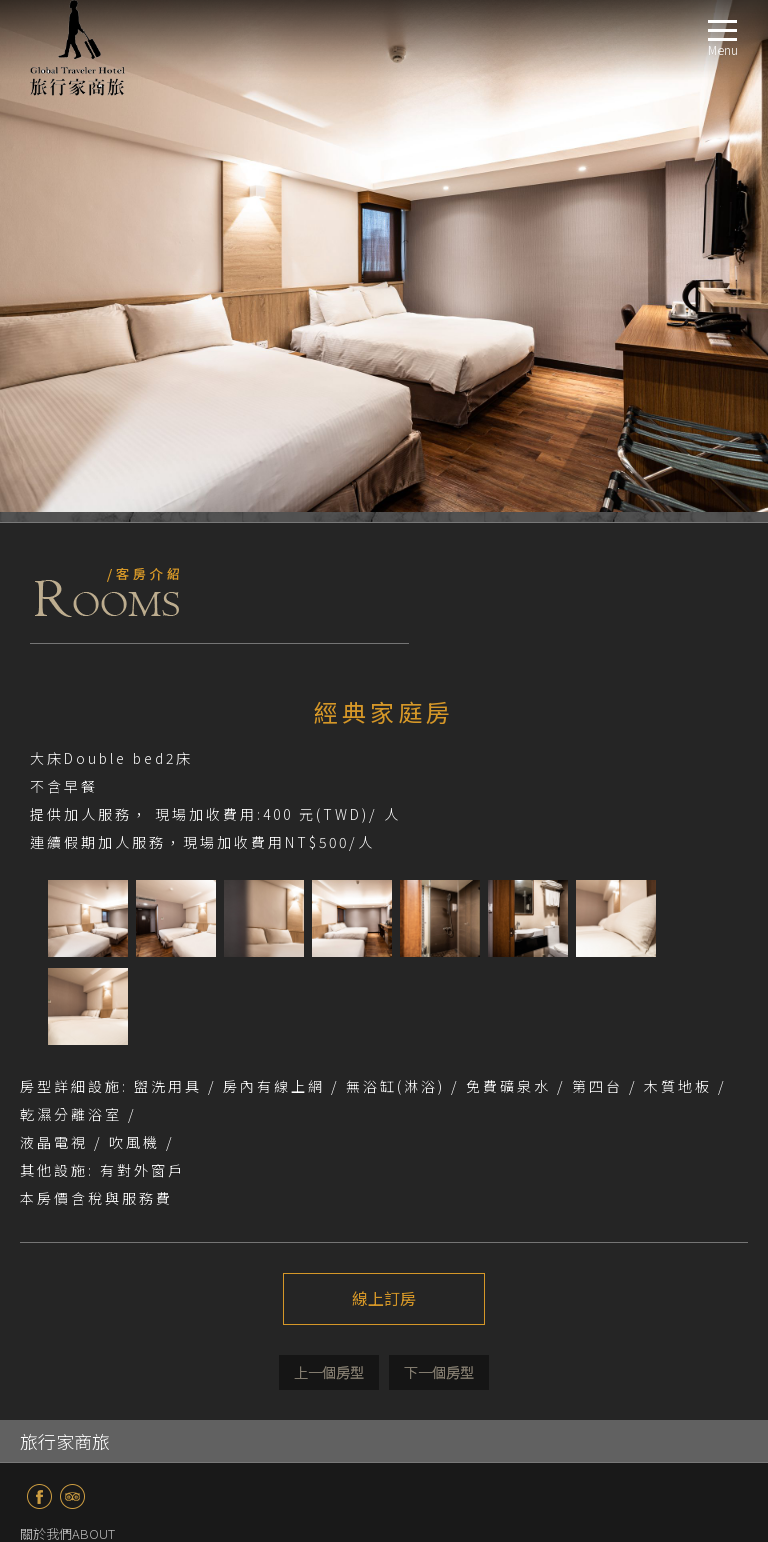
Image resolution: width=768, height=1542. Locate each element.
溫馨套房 (76, 1117)
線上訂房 (384, 787)
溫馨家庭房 (82, 1141)
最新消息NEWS (63, 1045)
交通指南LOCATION (76, 1309)
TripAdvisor (72, 984)
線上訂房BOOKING (75, 1357)
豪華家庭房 (82, 1189)
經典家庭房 (82, 1165)
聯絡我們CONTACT (74, 1381)
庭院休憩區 (82, 1261)
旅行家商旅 (65, 929)
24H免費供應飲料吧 (107, 1285)
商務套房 (76, 1093)
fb (39, 984)
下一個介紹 (439, 860)
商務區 (69, 1237)
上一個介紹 (329, 860)
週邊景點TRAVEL (67, 1333)
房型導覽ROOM (64, 1069)
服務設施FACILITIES (75, 1213)
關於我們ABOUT (67, 1021)
